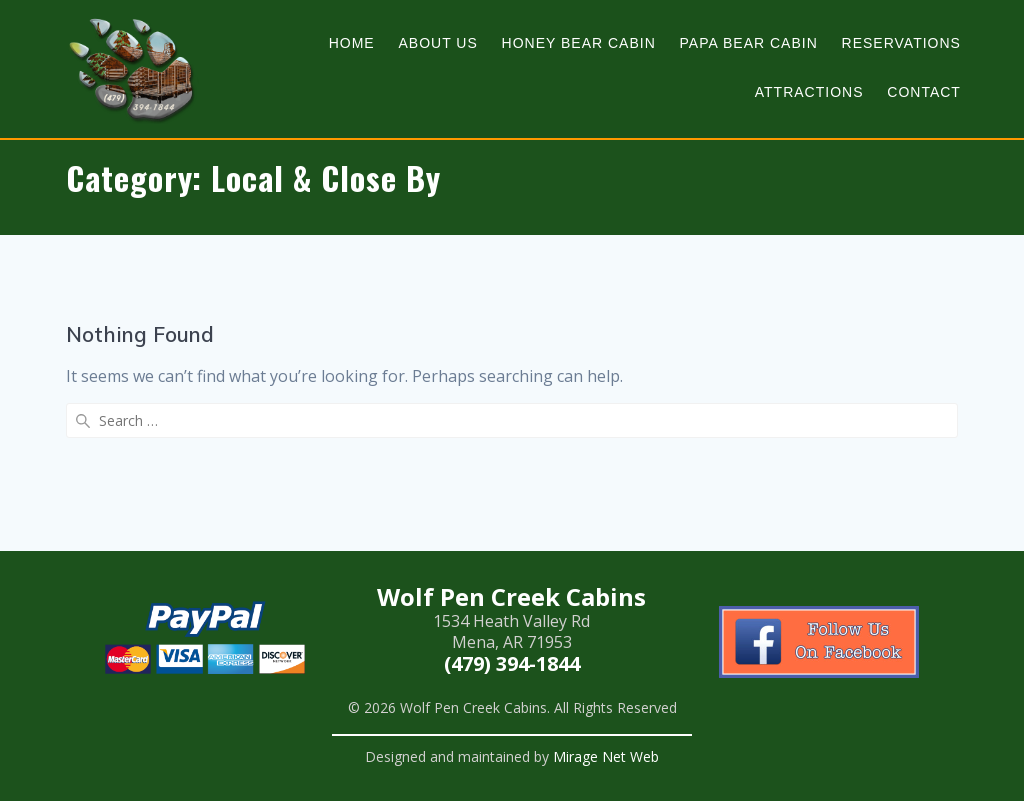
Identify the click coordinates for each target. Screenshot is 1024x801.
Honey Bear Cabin (579, 43)
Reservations (901, 43)
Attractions (809, 92)
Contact (924, 92)
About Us (437, 43)
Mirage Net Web (606, 756)
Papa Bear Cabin (749, 43)
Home (352, 43)
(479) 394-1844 (512, 663)
